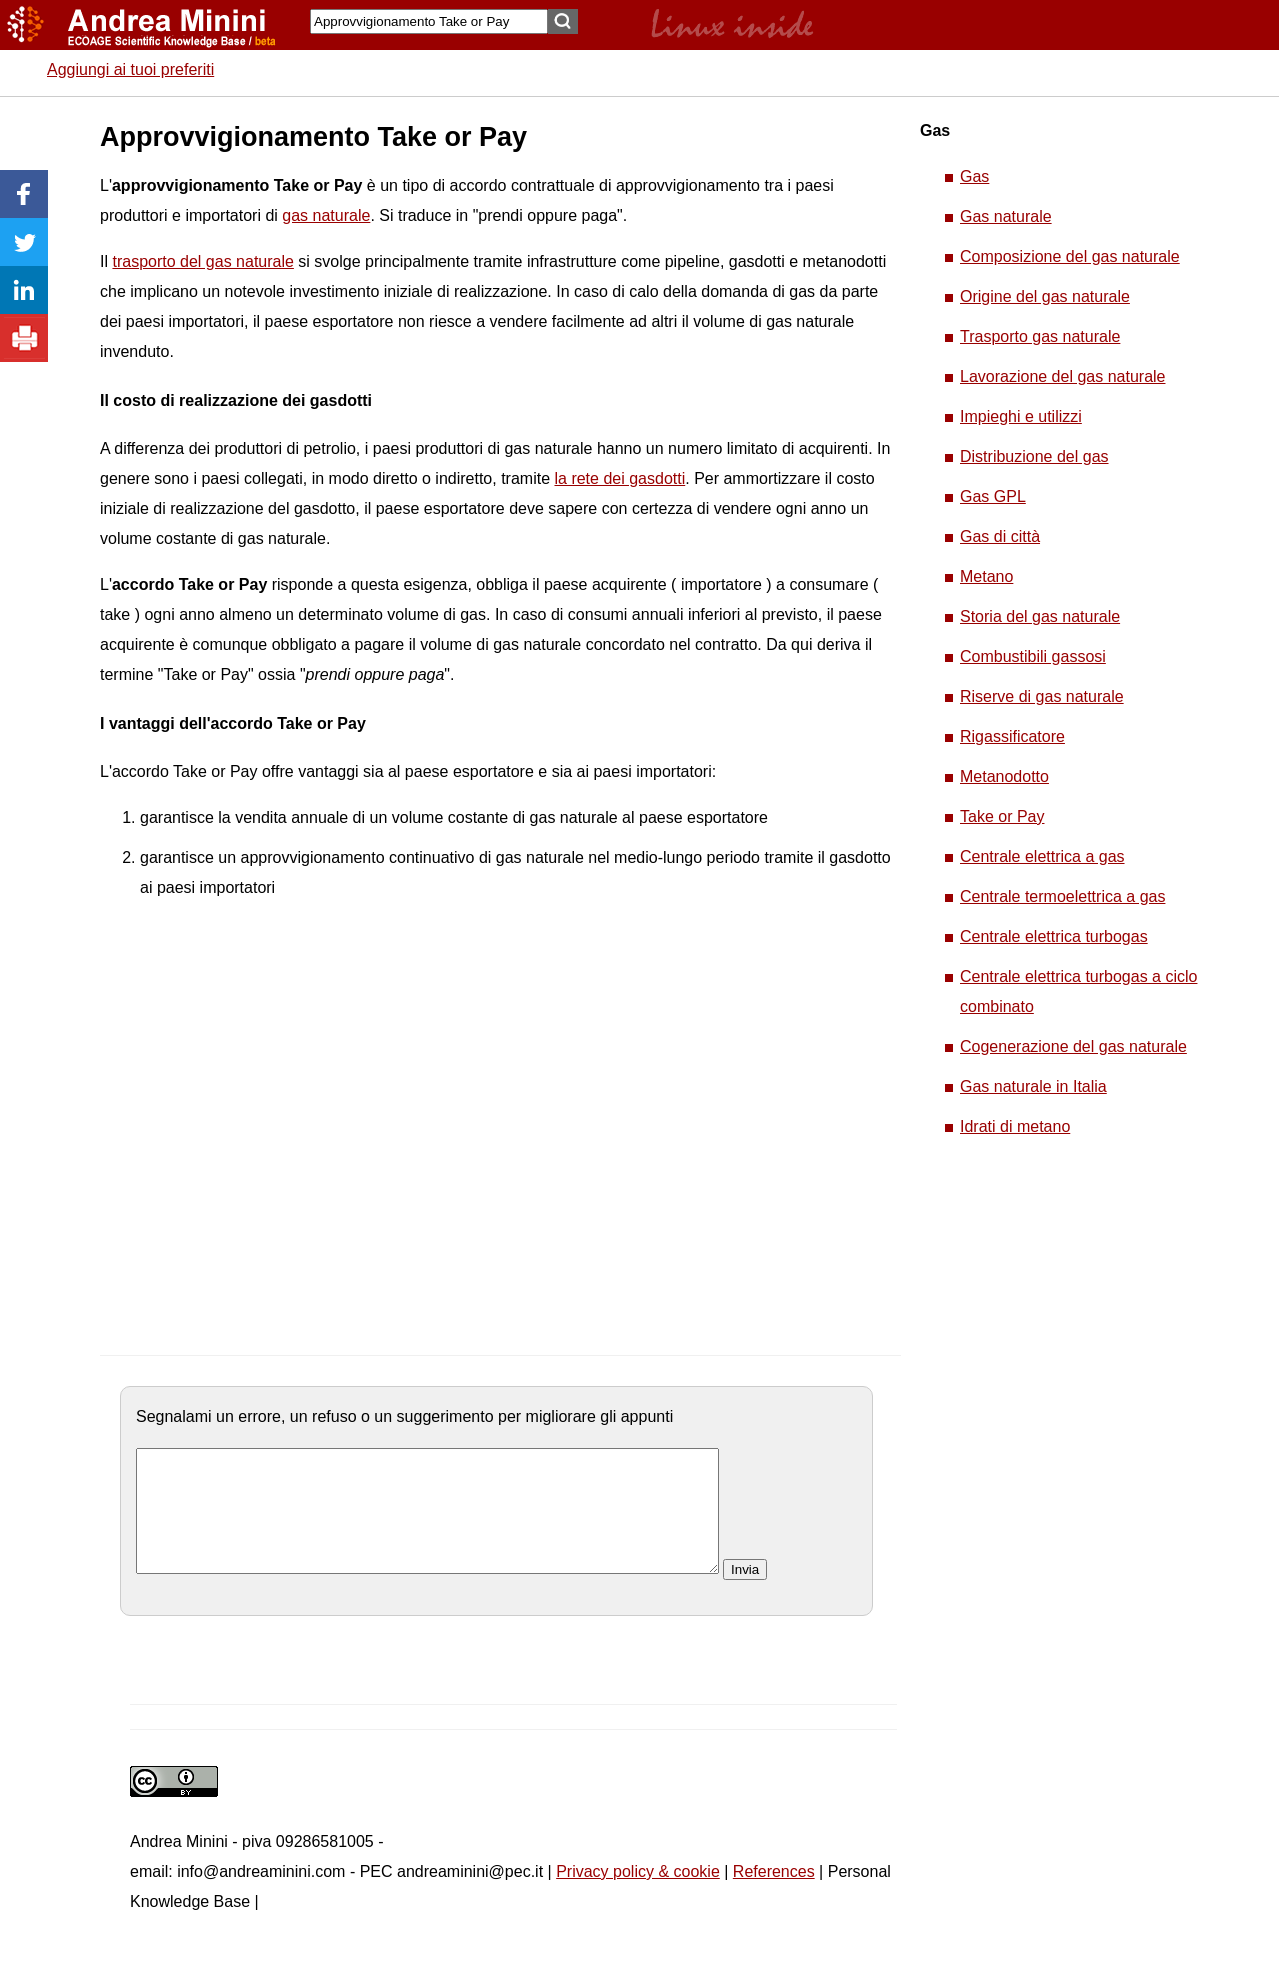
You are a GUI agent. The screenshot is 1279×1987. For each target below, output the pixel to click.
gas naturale (326, 215)
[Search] (429, 21)
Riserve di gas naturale (1042, 696)
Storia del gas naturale (1040, 616)
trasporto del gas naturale (202, 261)
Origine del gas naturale (1045, 296)
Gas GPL (993, 496)
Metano (986, 576)
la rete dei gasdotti (619, 478)
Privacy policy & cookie (638, 1895)
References (774, 1895)
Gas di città (1000, 536)
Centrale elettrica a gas (1042, 856)
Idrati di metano (1015, 1126)
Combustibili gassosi (1033, 656)
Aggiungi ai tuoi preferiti (130, 69)
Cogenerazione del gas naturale (1073, 1046)
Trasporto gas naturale (1040, 336)
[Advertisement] (268, 1105)
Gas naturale (1006, 216)
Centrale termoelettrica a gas (1062, 896)
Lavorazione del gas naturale (1062, 376)
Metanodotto (1004, 776)
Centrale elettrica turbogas (1054, 936)
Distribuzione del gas (1034, 456)
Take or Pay (1002, 816)
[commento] (427, 1523)
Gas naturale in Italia (1033, 1086)
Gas (974, 176)
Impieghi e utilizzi (1021, 416)
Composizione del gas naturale (1070, 256)
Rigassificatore (1012, 736)
